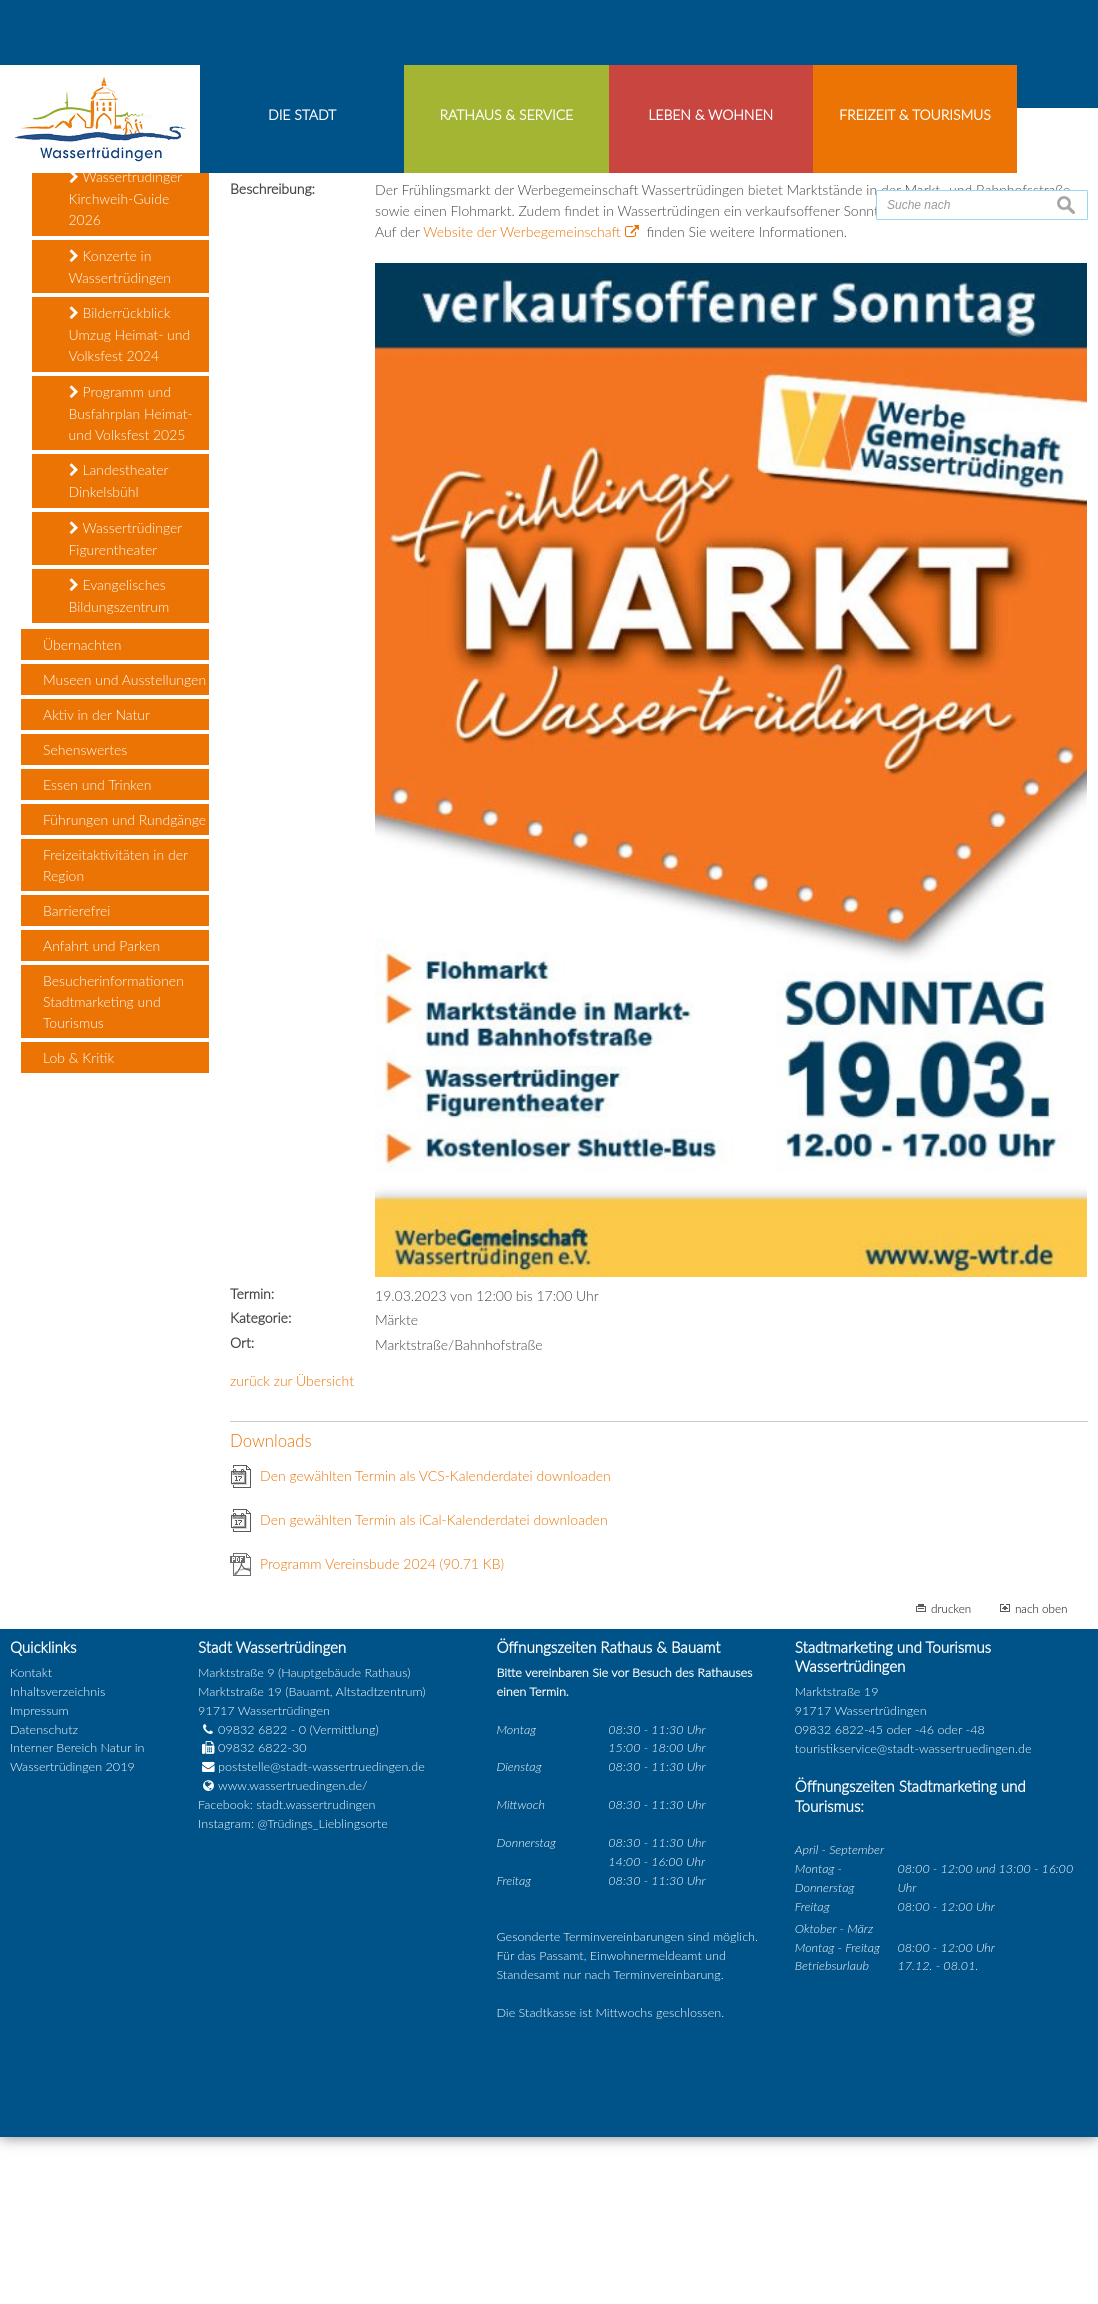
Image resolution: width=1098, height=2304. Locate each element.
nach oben (1041, 1780)
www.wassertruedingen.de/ (292, 1957)
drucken (951, 1780)
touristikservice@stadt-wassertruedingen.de (913, 1919)
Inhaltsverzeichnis (57, 1862)
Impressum (39, 1881)
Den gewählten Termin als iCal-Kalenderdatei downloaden (434, 1691)
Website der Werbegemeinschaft (521, 403)
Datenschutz (44, 1900)
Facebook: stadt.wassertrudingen (286, 1976)
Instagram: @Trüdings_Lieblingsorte (293, 1995)
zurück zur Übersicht (292, 1552)
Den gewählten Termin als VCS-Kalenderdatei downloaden (435, 1647)
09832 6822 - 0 (252, 1900)
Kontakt (31, 1843)
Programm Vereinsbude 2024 (382, 1735)
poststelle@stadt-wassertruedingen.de (321, 1938)
